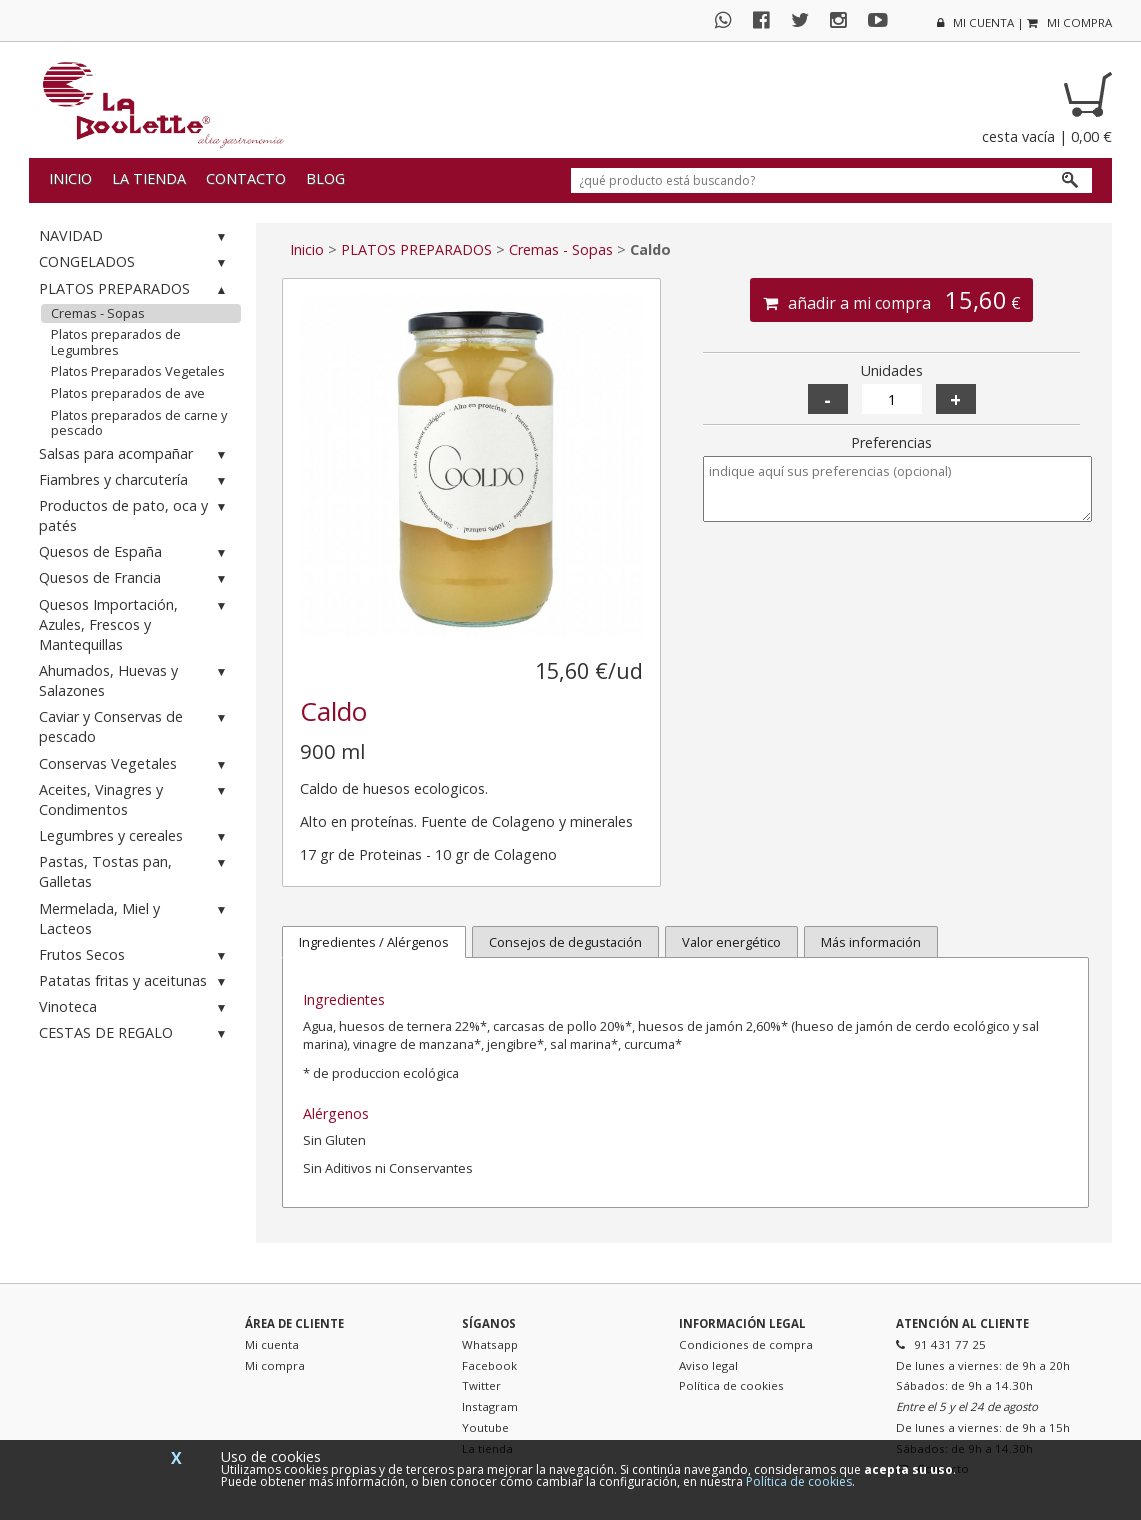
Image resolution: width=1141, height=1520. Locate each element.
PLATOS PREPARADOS (135, 289)
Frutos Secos (135, 955)
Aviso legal (708, 1365)
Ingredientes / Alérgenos (374, 942)
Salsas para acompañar (135, 454)
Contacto (246, 178)
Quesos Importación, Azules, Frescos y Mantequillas (135, 624)
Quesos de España (135, 552)
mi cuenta (975, 22)
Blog (325, 178)
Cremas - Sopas (98, 313)
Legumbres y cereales (135, 836)
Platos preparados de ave (128, 393)
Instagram (490, 1406)
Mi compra (275, 1365)
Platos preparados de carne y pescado (139, 423)
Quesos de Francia (135, 578)
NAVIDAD (135, 236)
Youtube (485, 1427)
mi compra (1069, 22)
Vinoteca (135, 1007)
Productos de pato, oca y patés (135, 515)
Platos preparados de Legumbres (116, 342)
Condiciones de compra (746, 1344)
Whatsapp (490, 1344)
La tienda (149, 178)
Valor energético (731, 942)
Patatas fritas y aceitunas (135, 981)
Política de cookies (731, 1385)
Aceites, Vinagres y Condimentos (135, 799)
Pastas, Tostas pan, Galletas (135, 871)
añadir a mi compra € (892, 300)
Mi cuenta (272, 1344)
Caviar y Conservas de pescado (135, 726)
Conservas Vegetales (135, 764)
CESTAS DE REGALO (135, 1033)
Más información (871, 942)
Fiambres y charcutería (135, 480)
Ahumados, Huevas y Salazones (135, 680)
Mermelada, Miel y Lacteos (135, 918)
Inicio (70, 178)
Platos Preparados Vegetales (138, 371)
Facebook (489, 1365)
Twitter (481, 1385)
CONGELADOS (135, 262)
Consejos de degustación (565, 942)
